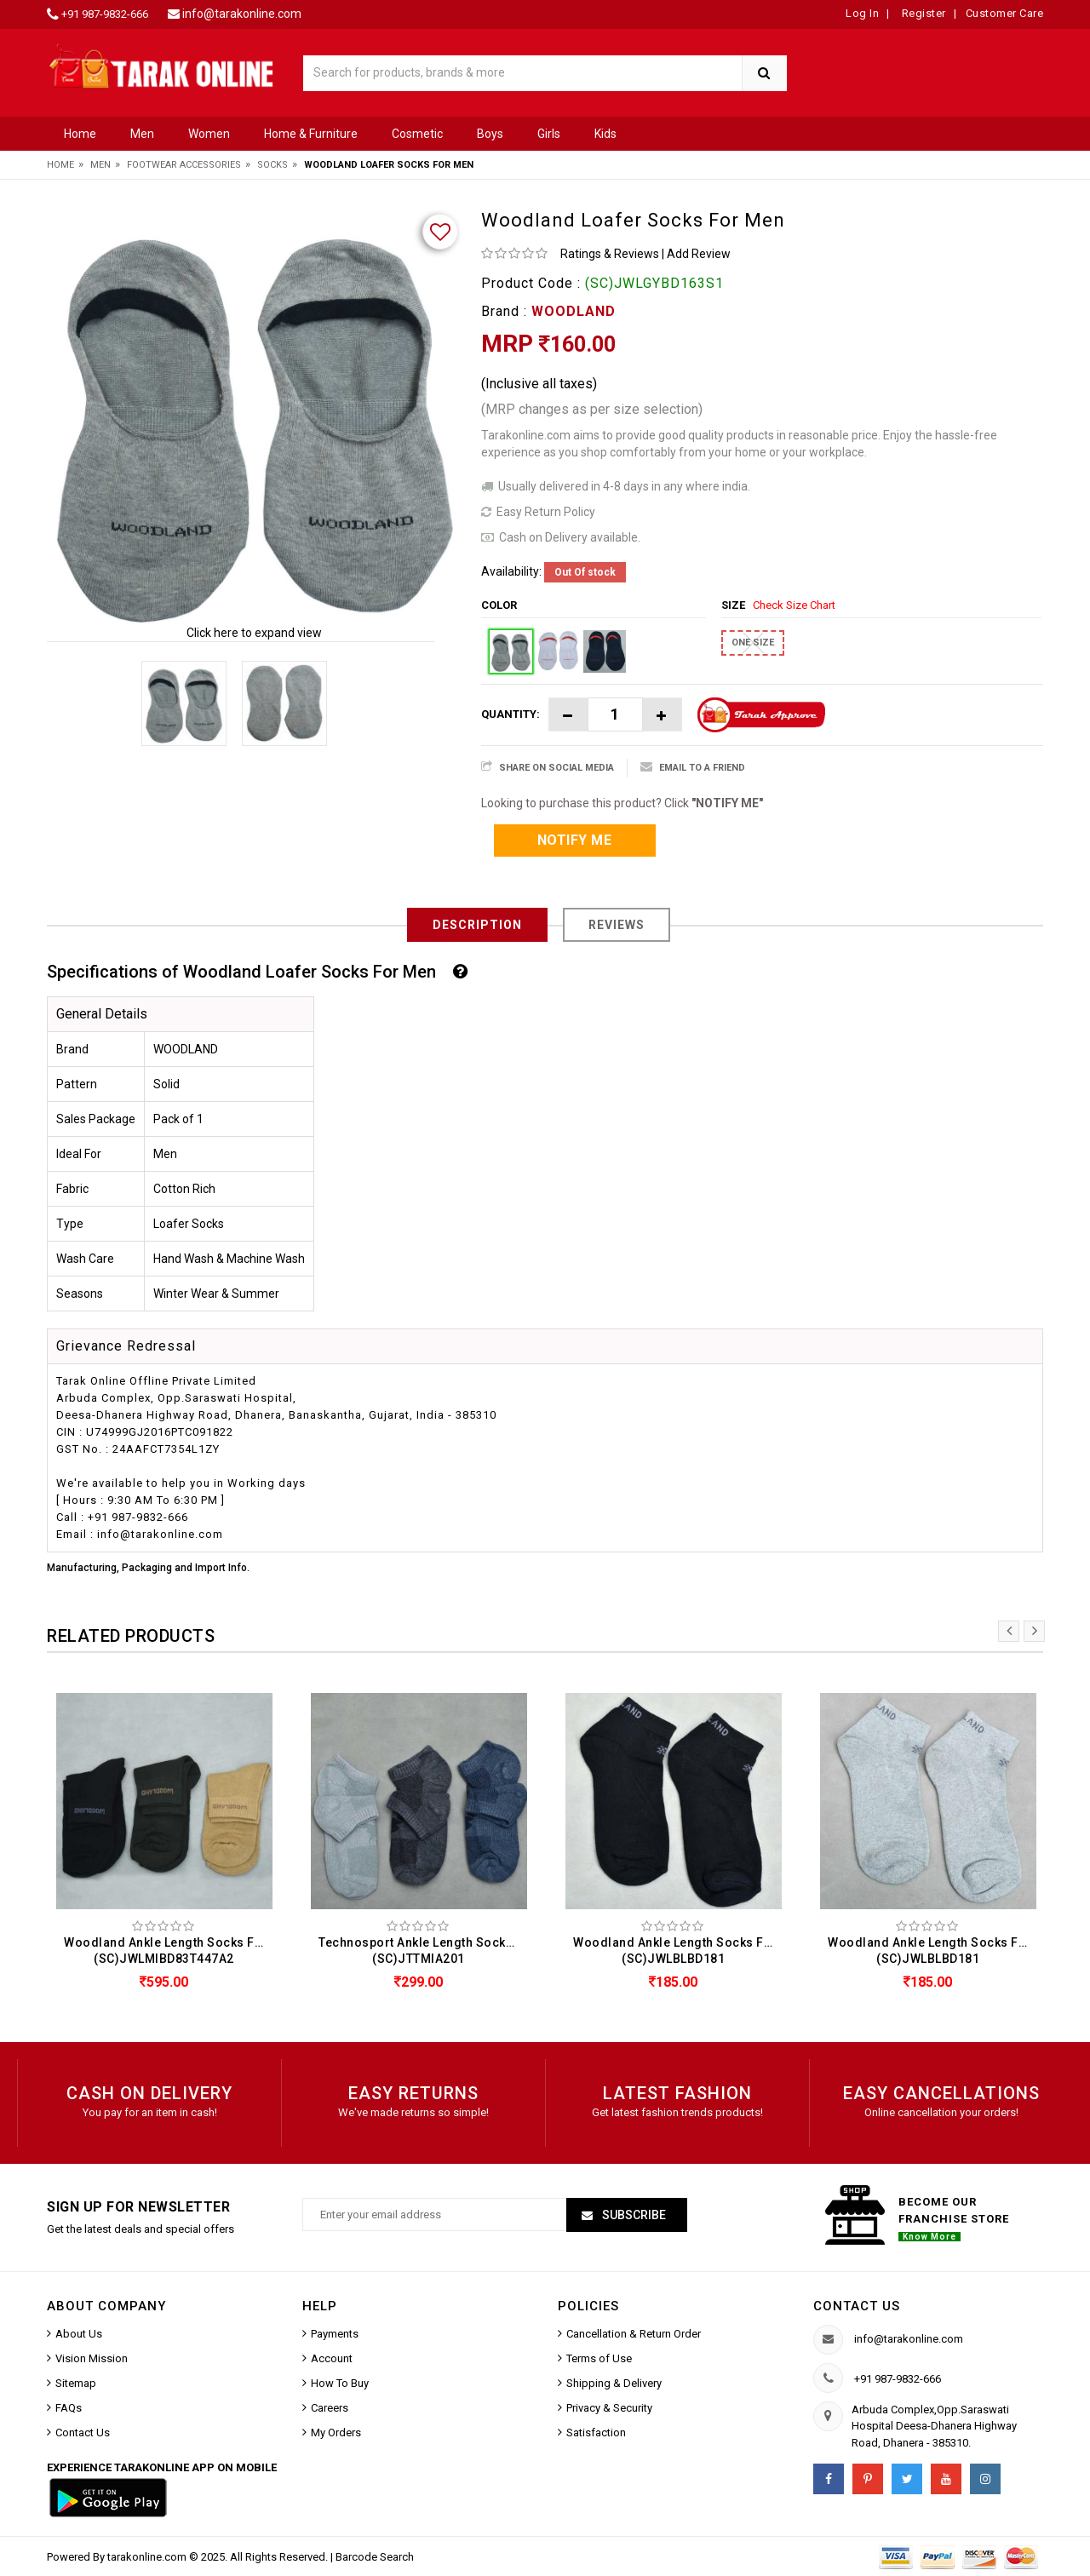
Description (477, 925)
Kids (605, 134)
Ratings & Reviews (609, 254)
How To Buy (340, 2383)
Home (80, 134)
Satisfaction (596, 2432)
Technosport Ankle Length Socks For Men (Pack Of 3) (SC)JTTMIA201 (422, 1950)
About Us (78, 2333)
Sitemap (75, 2383)
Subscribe (633, 2215)
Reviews (616, 925)
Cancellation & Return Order (633, 2333)
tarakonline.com (148, 2556)
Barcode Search (375, 2556)
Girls (548, 134)
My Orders (336, 2432)
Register (922, 13)
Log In (862, 13)
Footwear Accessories (184, 164)
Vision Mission (91, 2358)
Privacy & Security (609, 2407)
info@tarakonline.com (241, 13)
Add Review (699, 254)
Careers (329, 2407)
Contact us (856, 2306)
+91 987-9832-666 (104, 14)
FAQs (68, 2407)
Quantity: (510, 714)
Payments (335, 2333)
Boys (490, 134)
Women (209, 134)
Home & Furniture (311, 134)
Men (142, 134)
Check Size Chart (794, 605)
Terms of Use (599, 2358)
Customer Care (1005, 13)
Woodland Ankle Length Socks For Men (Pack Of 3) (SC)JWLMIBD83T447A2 (168, 1950)
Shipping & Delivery (614, 2383)
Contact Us (82, 2432)
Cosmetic (417, 134)
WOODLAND (573, 311)
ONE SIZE (752, 642)
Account (332, 2358)
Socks (272, 164)
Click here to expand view (254, 633)
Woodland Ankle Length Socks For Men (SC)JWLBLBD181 (677, 1950)
